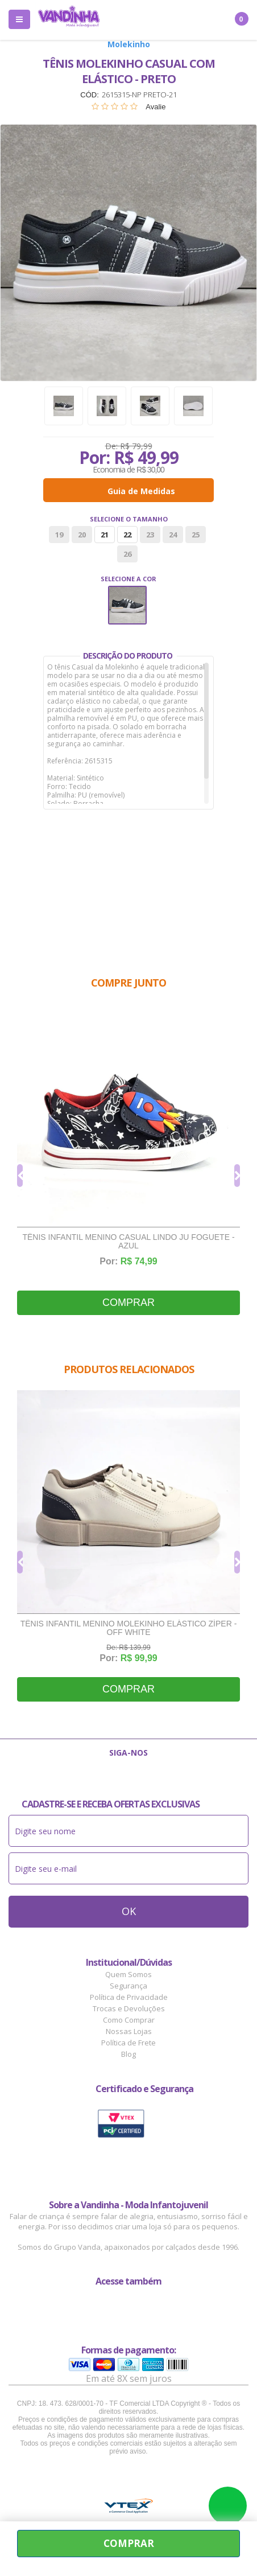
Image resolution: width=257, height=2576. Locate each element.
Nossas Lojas (129, 2031)
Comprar (128, 1302)
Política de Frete (128, 2042)
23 (150, 534)
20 (82, 534)
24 (173, 534)
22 (127, 534)
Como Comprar (129, 2020)
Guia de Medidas (141, 491)
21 (105, 534)
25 (196, 534)
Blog (128, 2054)
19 (59, 534)
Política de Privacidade (129, 1997)
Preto (127, 605)
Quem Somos (128, 1974)
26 (127, 554)
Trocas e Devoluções (129, 2008)
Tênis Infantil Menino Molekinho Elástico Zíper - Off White (128, 1628)
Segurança (128, 1986)
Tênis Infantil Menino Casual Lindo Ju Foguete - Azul (128, 1241)
